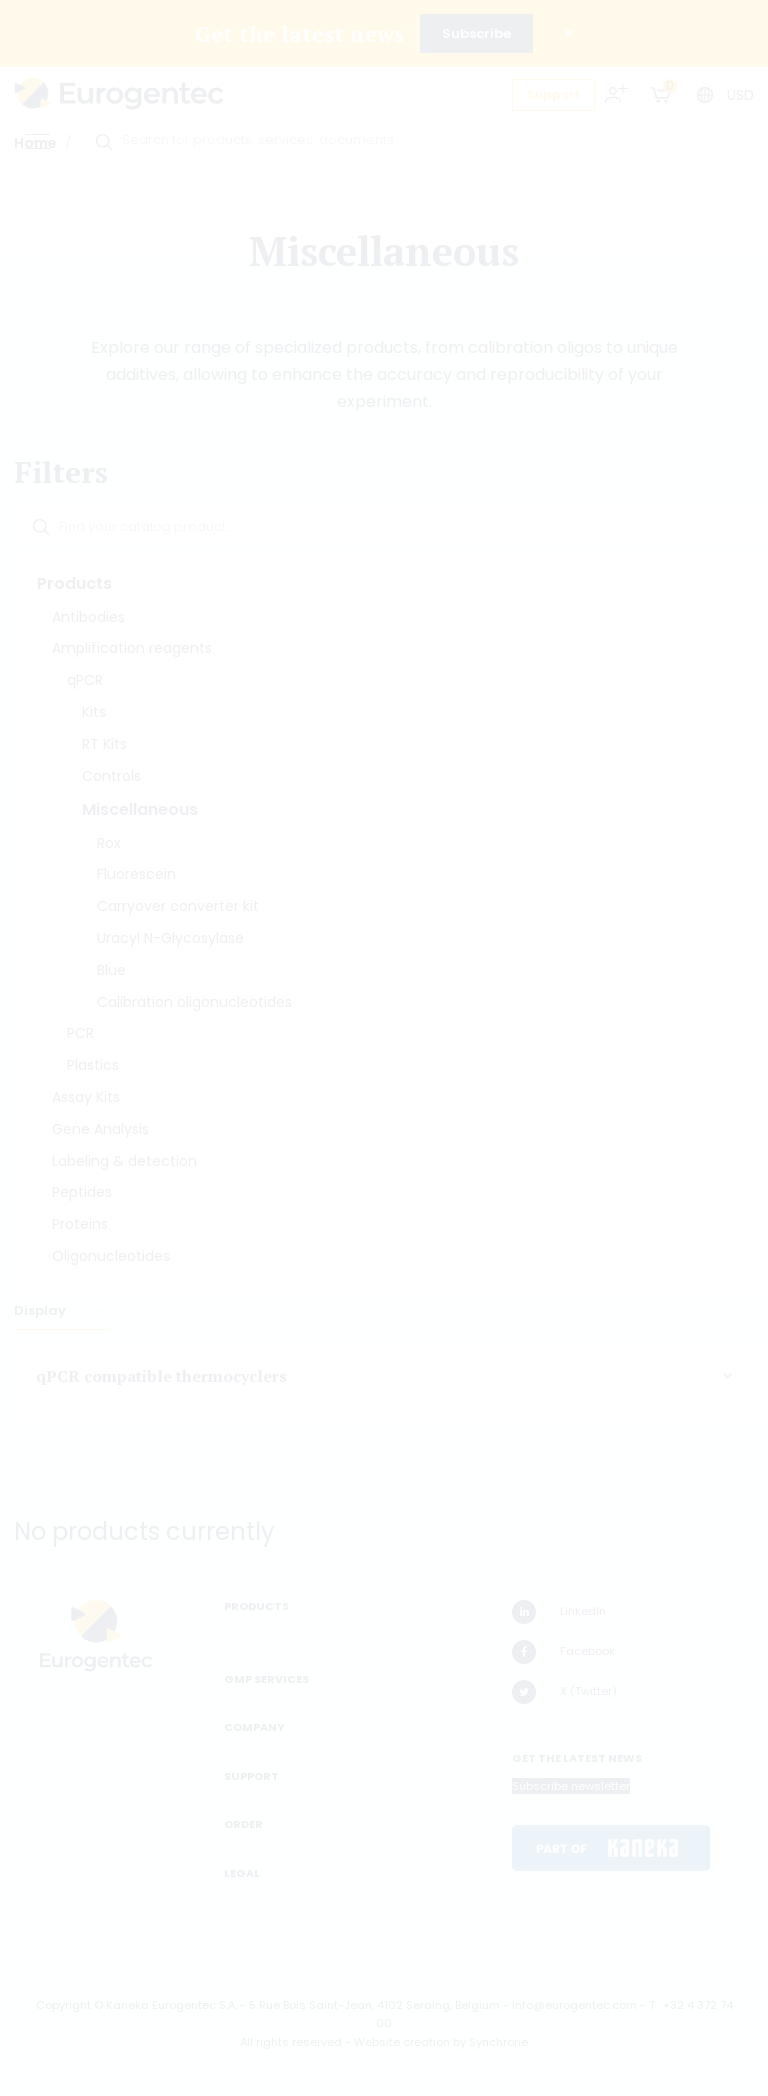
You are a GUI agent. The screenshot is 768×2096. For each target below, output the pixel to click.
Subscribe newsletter (571, 1786)
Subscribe (476, 33)
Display (41, 1310)
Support (553, 94)
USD (740, 95)
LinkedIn (559, 1612)
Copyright (63, 2005)
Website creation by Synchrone (441, 2042)
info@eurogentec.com (574, 2005)
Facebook (563, 1652)
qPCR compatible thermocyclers (161, 1376)
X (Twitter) (564, 1692)
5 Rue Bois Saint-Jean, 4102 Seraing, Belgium (374, 2005)
